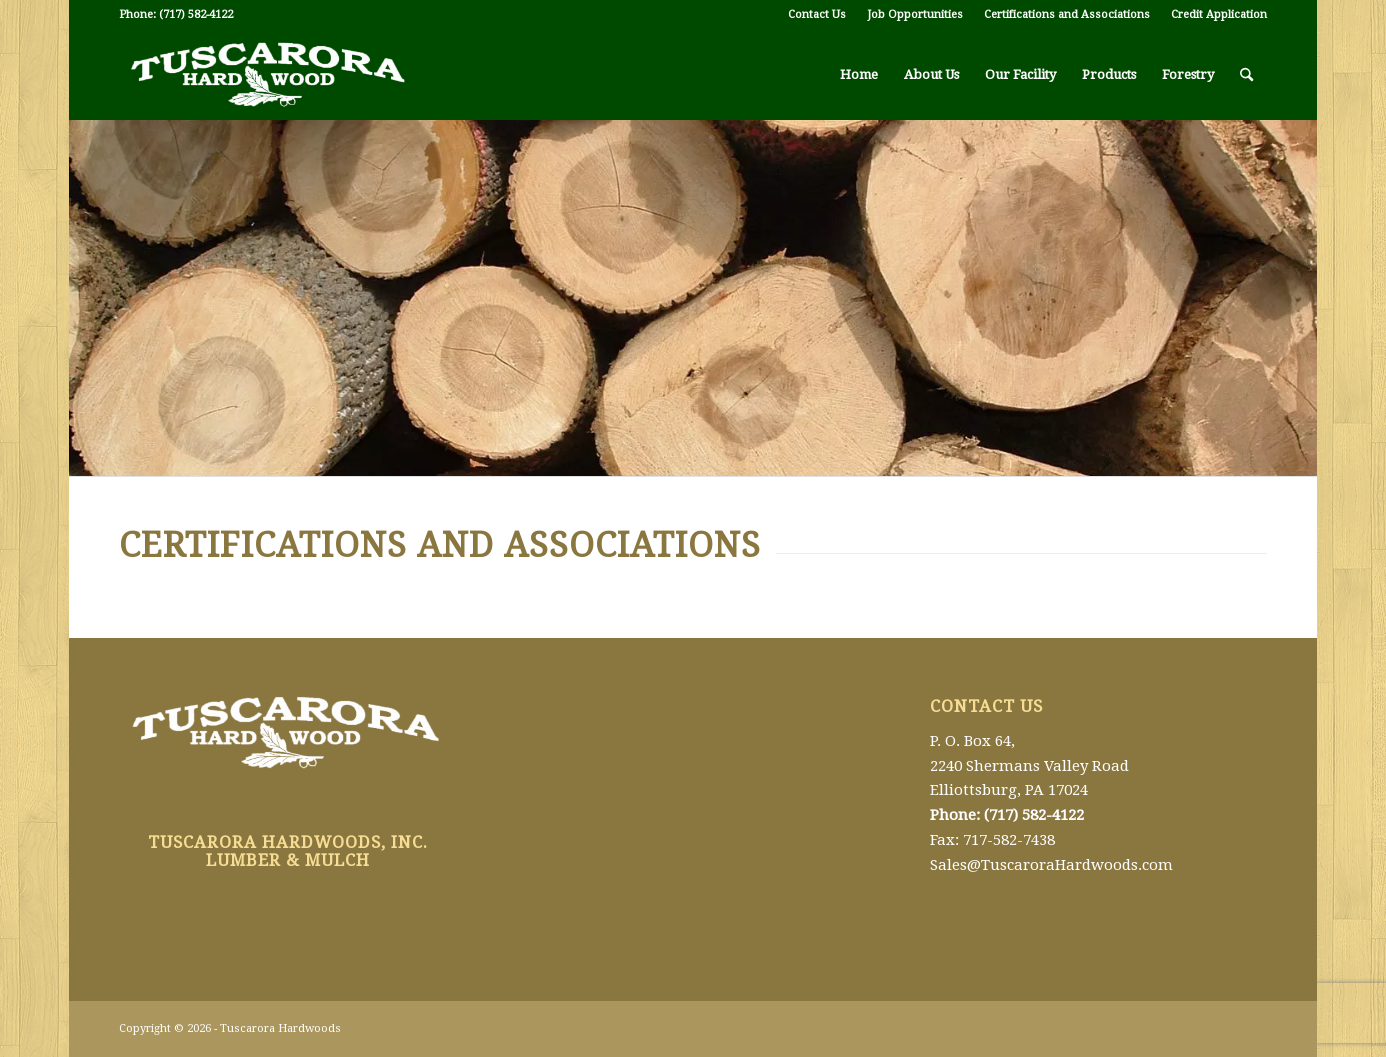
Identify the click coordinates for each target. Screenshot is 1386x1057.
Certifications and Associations (1067, 14)
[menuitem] (817, 15)
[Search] (1246, 75)
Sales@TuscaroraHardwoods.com (1051, 865)
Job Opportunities (915, 14)
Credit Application (1219, 14)
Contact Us (817, 14)
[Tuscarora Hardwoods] (269, 75)
